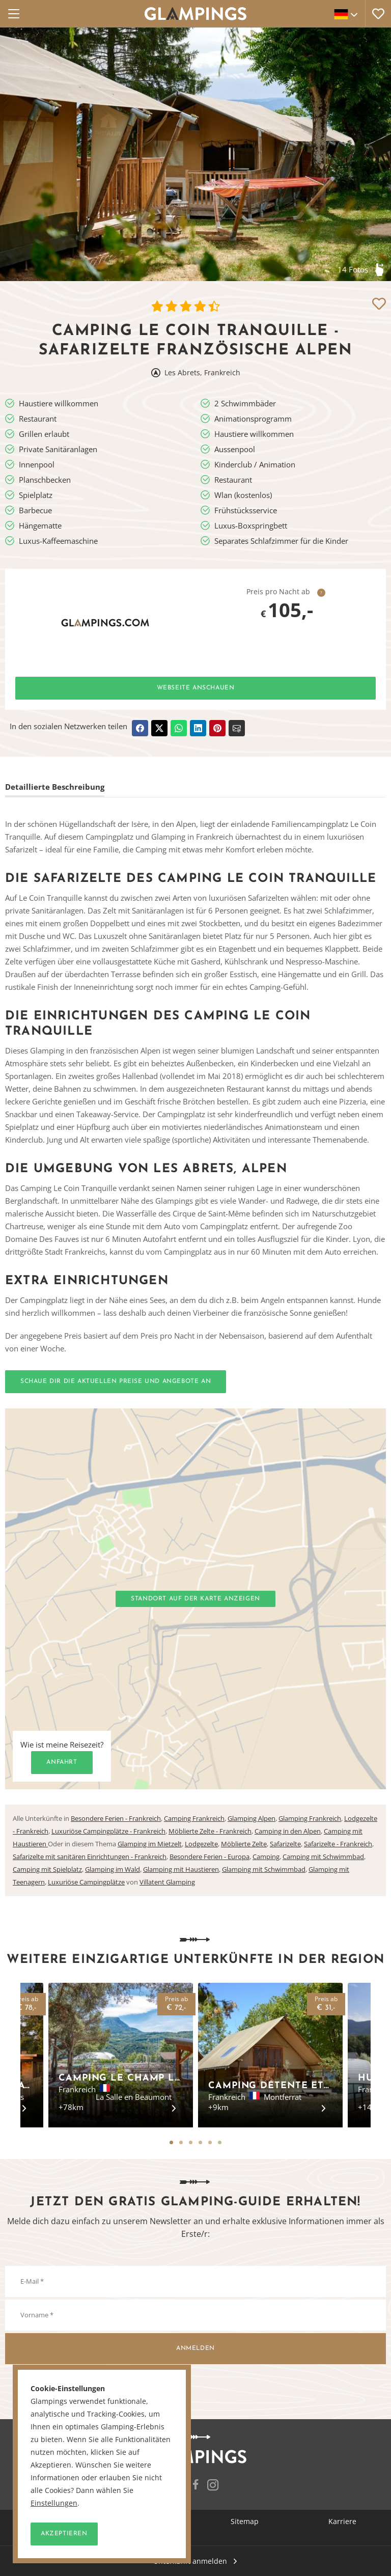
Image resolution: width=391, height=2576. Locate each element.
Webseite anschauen (196, 688)
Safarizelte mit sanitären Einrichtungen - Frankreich (89, 1856)
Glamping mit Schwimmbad (263, 1869)
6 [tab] (219, 2142)
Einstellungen (54, 2503)
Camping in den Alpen (288, 1831)
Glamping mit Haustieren (181, 1869)
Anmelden (195, 2348)
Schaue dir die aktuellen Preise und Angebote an (115, 1381)
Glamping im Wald (112, 1869)
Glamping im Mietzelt (150, 1843)
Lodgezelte (201, 1843)
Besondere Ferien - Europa (209, 1856)
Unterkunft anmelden (190, 2561)
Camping (266, 1856)
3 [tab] (190, 2142)
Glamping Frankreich (309, 1818)
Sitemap (245, 2521)
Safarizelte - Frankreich (338, 1843)
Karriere (342, 2521)
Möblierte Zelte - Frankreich (210, 1831)
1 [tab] (171, 2142)
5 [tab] (210, 2142)
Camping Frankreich (194, 1818)
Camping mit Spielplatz (47, 1869)
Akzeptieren (64, 2534)
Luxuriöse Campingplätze (86, 1882)
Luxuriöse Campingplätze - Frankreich (108, 1831)
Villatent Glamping (167, 1882)
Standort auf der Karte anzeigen (195, 1599)
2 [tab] (181, 2142)
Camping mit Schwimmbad (323, 1856)
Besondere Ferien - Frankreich (116, 1818)
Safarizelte (285, 1843)
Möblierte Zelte (244, 1843)
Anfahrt (61, 1762)
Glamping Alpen (251, 1818)
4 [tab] (200, 2142)
